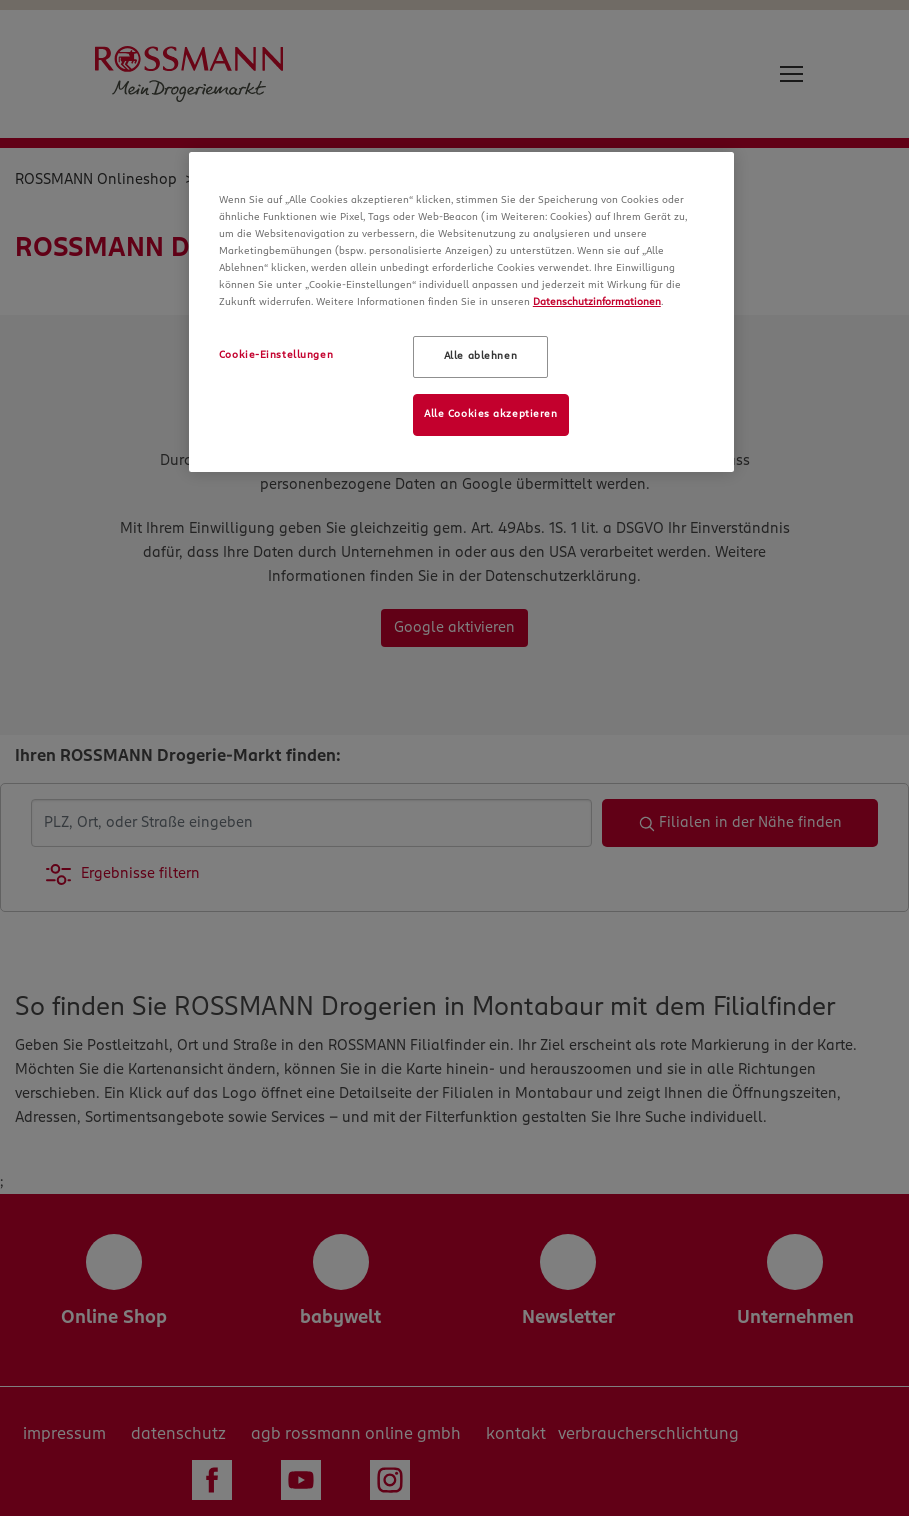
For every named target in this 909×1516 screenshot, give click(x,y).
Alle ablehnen (480, 356)
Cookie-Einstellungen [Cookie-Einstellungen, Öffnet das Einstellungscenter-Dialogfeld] (276, 355)
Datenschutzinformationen (597, 302)
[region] (461, 312)
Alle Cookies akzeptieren (491, 414)
